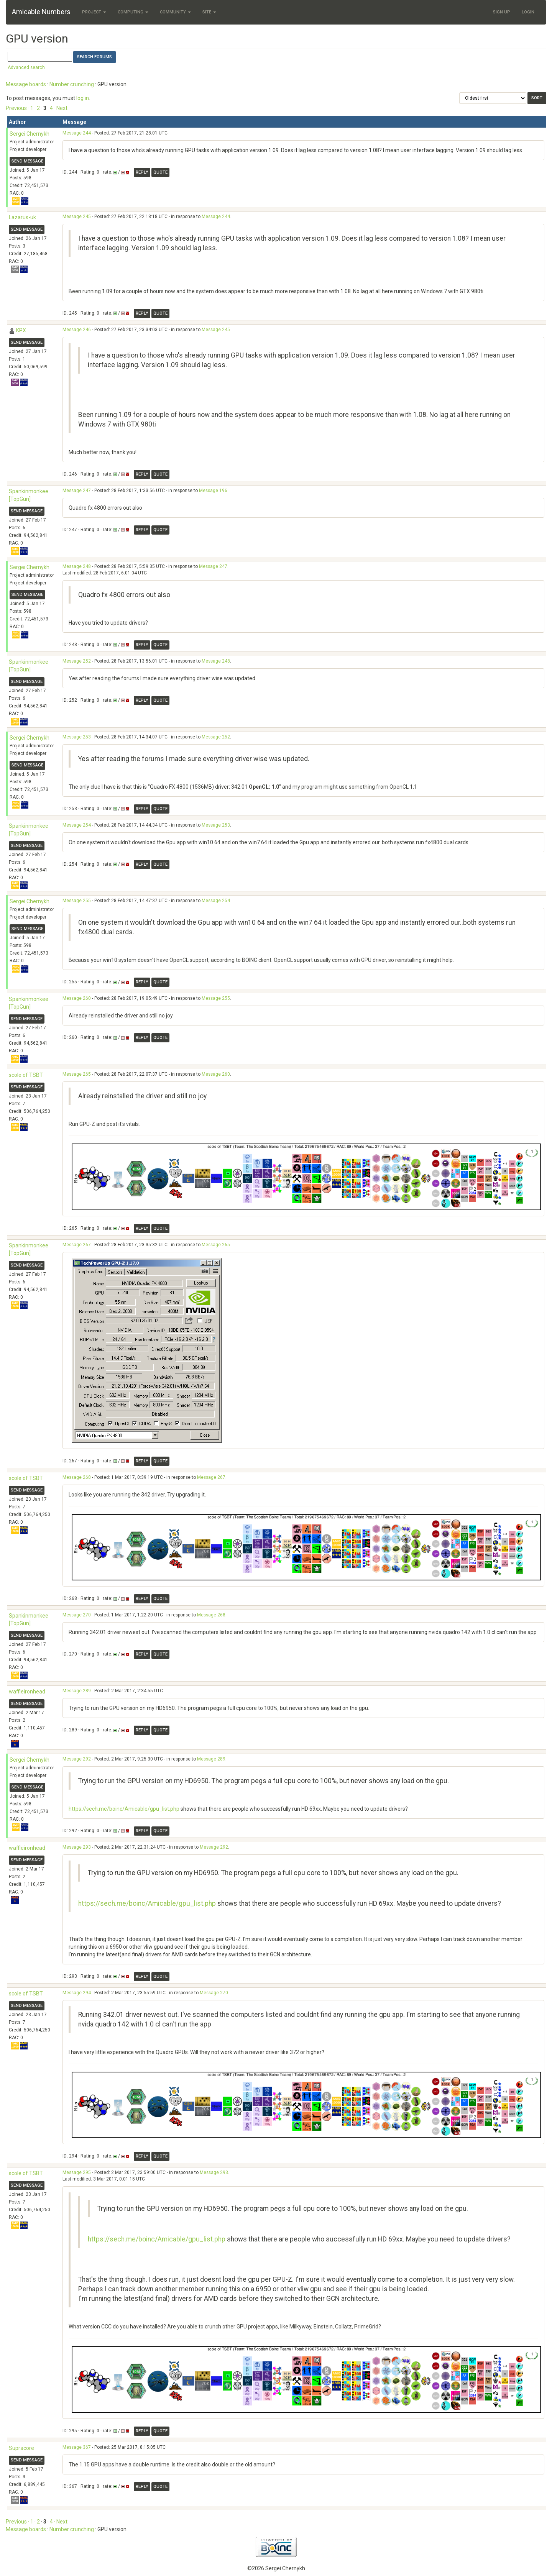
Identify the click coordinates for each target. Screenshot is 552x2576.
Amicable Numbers (41, 12)
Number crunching (71, 84)
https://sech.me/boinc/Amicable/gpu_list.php (124, 1809)
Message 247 (76, 490)
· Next (60, 108)
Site (209, 12)
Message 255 (76, 900)
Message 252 (76, 661)
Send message (27, 161)
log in (82, 98)
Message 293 (76, 1847)
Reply (142, 172)
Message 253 (76, 737)
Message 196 (213, 490)
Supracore (21, 2448)
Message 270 (76, 1615)
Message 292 (76, 1759)
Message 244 (76, 133)
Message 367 (76, 2447)
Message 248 (76, 566)
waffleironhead (27, 1691)
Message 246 (76, 329)
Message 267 (76, 1244)
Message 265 (76, 1074)
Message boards (26, 84)
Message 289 (76, 1690)
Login (528, 12)
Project (94, 12)
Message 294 (76, 1992)
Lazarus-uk (22, 217)
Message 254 (76, 825)
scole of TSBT (26, 1075)
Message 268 (76, 1477)
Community (175, 12)
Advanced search (26, 67)
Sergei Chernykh (29, 134)
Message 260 (76, 998)
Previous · (18, 108)
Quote (160, 172)
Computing (133, 12)
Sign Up (501, 12)
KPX (21, 330)
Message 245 (76, 216)
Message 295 (76, 2172)
